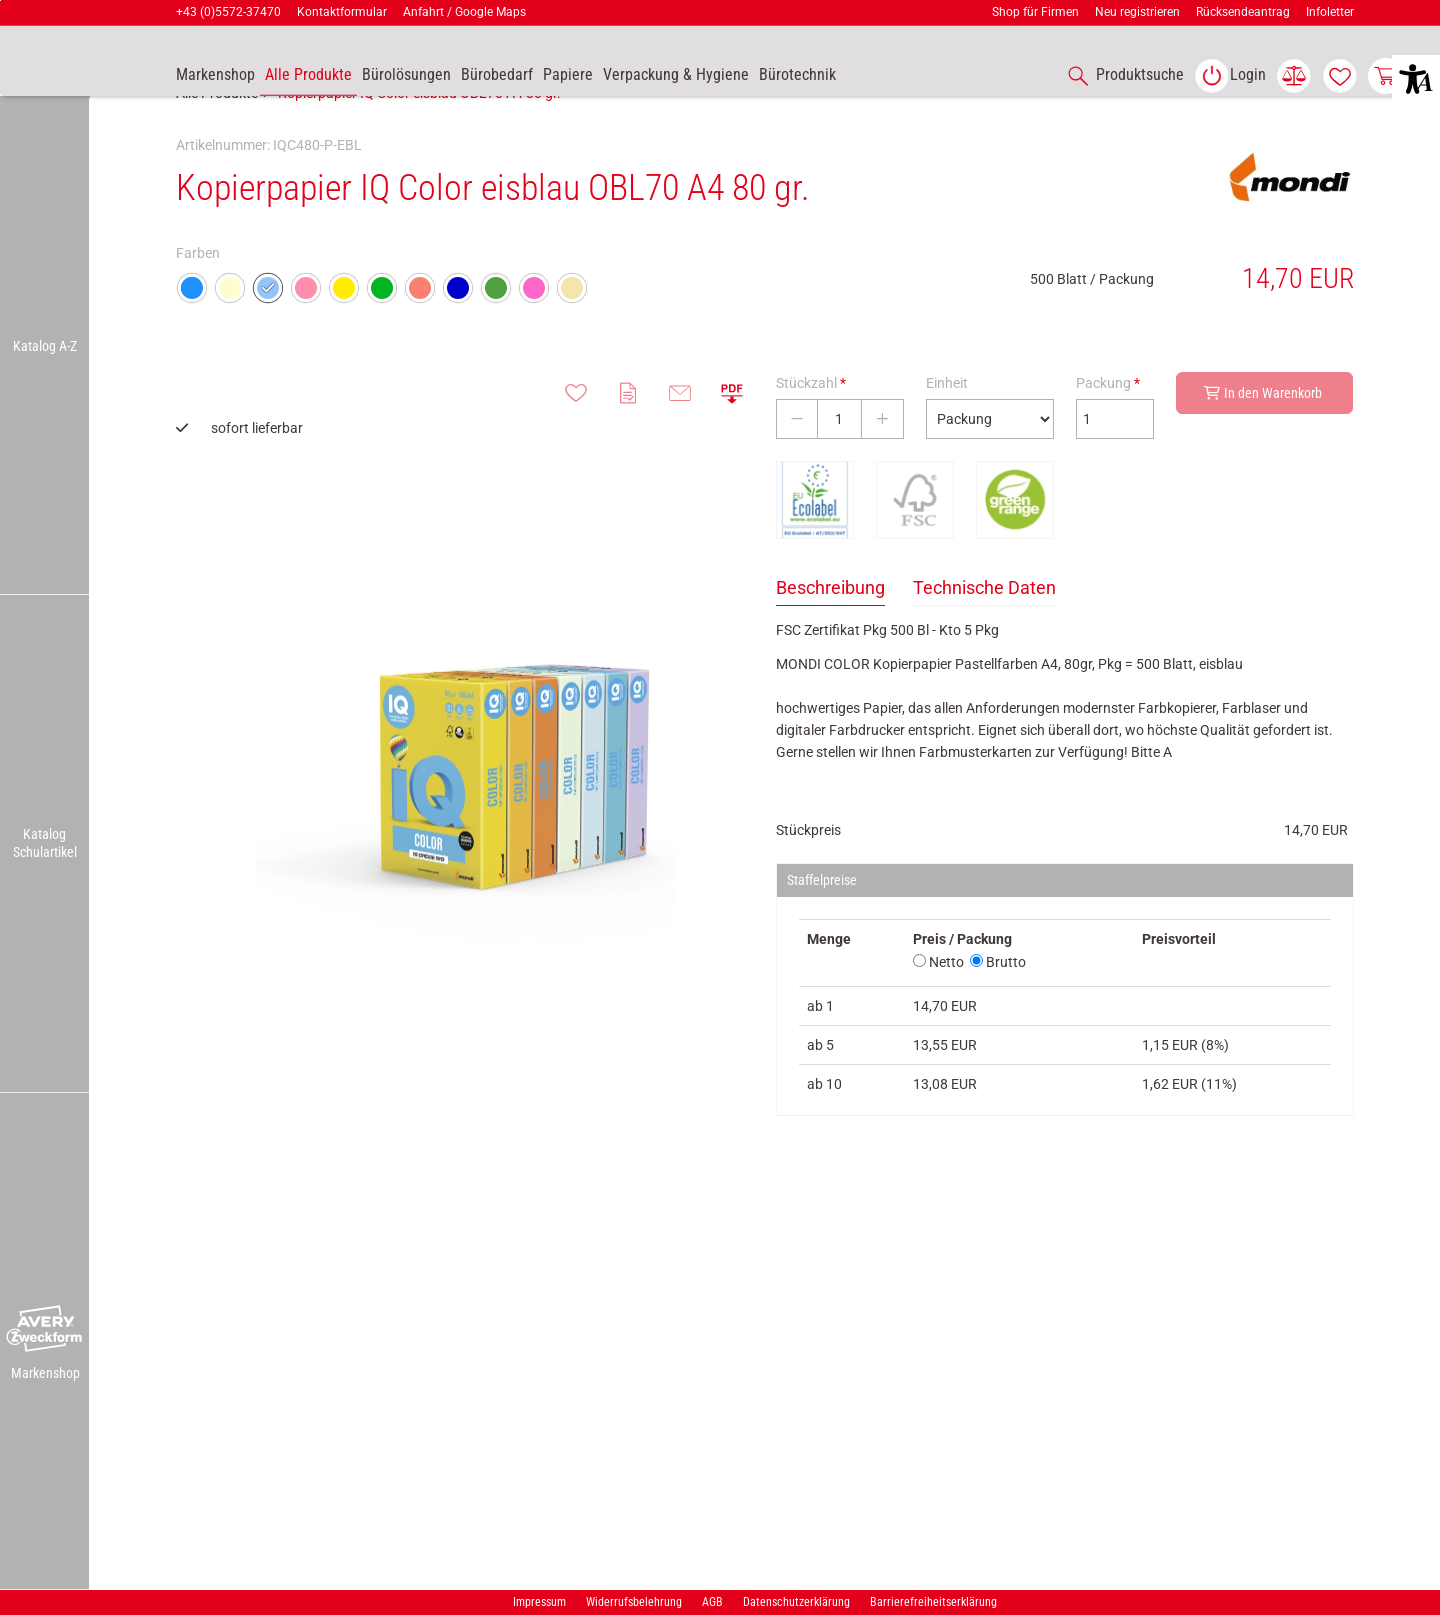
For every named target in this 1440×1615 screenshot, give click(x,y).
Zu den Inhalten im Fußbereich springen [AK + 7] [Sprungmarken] (0, 0)
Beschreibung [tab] (830, 631)
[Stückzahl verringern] (797, 463)
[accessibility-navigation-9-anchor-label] (215, 76)
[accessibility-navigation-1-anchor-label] (1122, 76)
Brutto (998, 1006)
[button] (45, 1329)
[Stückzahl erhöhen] (882, 463)
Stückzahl (811, 427)
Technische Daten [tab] (984, 631)
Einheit (947, 427)
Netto (938, 1006)
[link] (1230, 76)
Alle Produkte (217, 137)
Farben (198, 297)
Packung (1108, 427)
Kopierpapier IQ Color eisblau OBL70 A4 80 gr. (419, 137)
